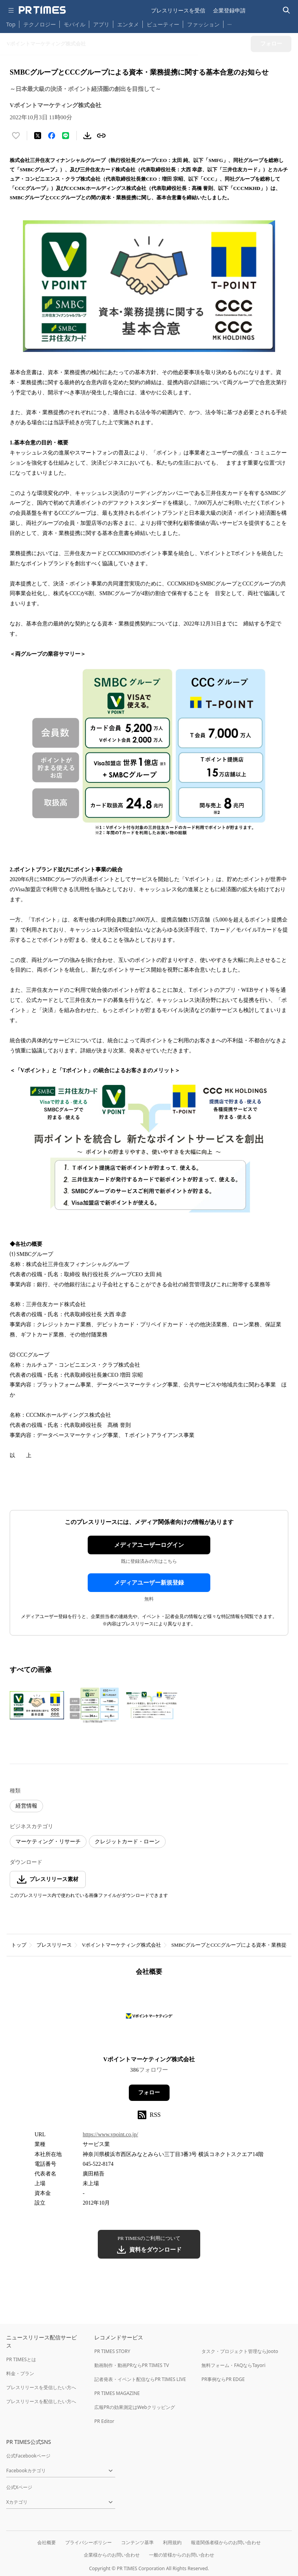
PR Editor (104, 2421)
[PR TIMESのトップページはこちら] (42, 10)
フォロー (149, 2092)
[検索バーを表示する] (286, 10)
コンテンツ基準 (137, 2542)
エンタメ (128, 24)
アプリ (101, 24)
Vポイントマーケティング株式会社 (121, 1945)
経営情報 (26, 1806)
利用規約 (172, 2542)
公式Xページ (19, 2487)
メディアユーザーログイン (149, 1545)
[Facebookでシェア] (51, 135)
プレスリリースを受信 (178, 10)
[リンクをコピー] (101, 135)
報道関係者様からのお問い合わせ (226, 2542)
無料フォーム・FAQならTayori (233, 2365)
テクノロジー (39, 24)
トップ (18, 1945)
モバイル (74, 24)
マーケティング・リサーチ (48, 1841)
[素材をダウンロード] (87, 135)
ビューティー (163, 24)
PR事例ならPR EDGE (222, 2379)
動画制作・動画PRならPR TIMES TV (131, 2365)
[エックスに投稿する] (37, 135)
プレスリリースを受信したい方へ (41, 2387)
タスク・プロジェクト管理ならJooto (239, 2351)
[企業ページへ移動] (149, 2018)
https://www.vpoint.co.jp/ (110, 2134)
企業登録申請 (229, 10)
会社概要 (46, 2542)
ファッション (203, 24)
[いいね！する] (16, 135)
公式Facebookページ (28, 2455)
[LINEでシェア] (65, 135)
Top (11, 24)
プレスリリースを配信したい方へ (41, 2401)
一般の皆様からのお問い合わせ (181, 2555)
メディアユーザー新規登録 (149, 1583)
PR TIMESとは (21, 2359)
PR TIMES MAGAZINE (117, 2393)
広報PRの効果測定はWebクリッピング (134, 2407)
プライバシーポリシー (88, 2542)
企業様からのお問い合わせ (112, 2555)
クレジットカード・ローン (127, 1841)
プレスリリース (54, 1945)
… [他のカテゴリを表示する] (229, 22)
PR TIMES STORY (112, 2351)
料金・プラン (20, 2373)
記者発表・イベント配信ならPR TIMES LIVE (140, 2379)
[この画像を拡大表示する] (37, 1705)
